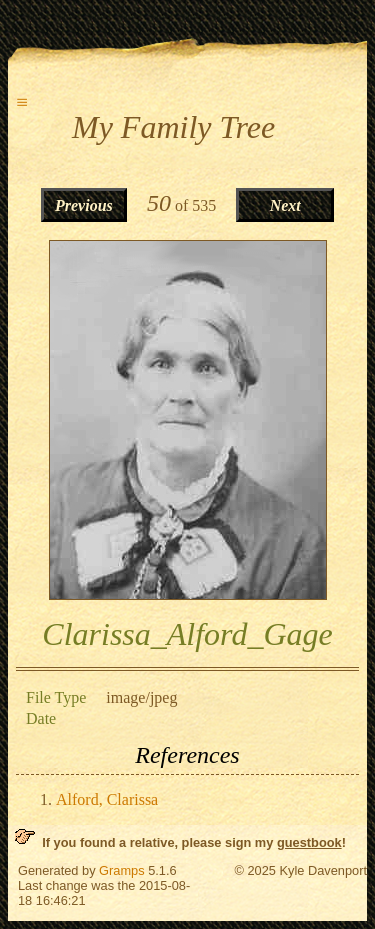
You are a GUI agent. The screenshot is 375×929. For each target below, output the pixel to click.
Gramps (122, 870)
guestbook (309, 842)
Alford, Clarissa (107, 799)
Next (285, 205)
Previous (84, 205)
